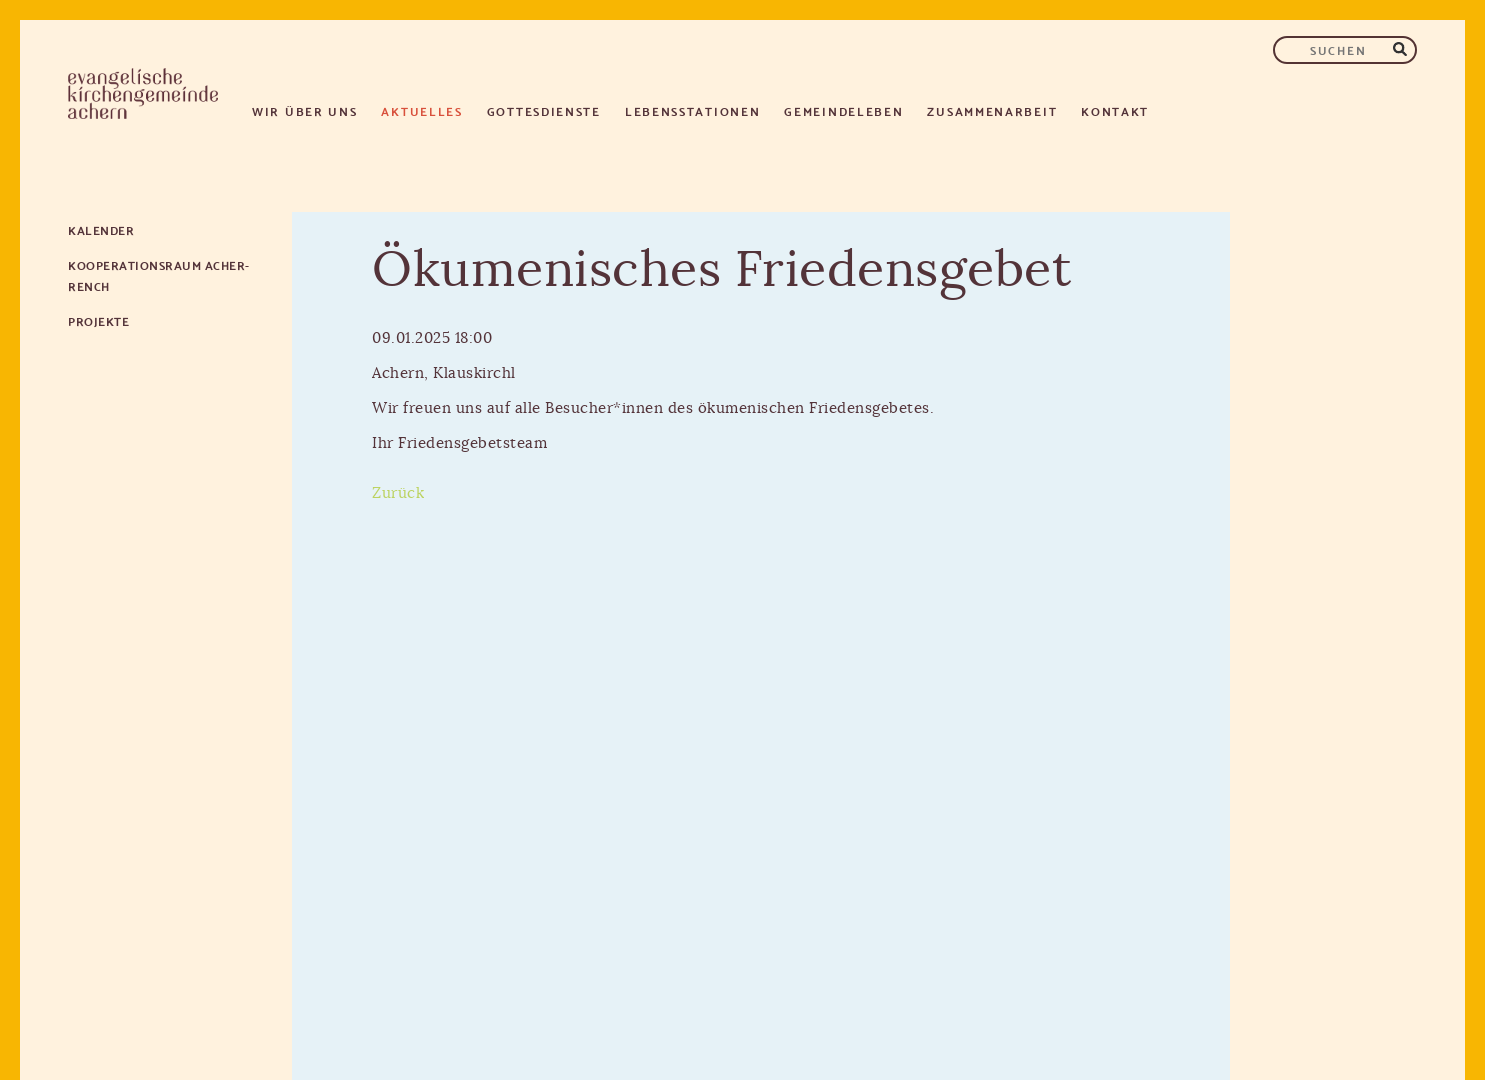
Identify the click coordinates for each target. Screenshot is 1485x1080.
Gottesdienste (544, 110)
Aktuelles (421, 110)
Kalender (101, 229)
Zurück (398, 493)
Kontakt (1115, 110)
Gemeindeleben (843, 110)
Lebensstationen (693, 110)
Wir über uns (304, 110)
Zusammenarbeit (992, 110)
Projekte (98, 320)
